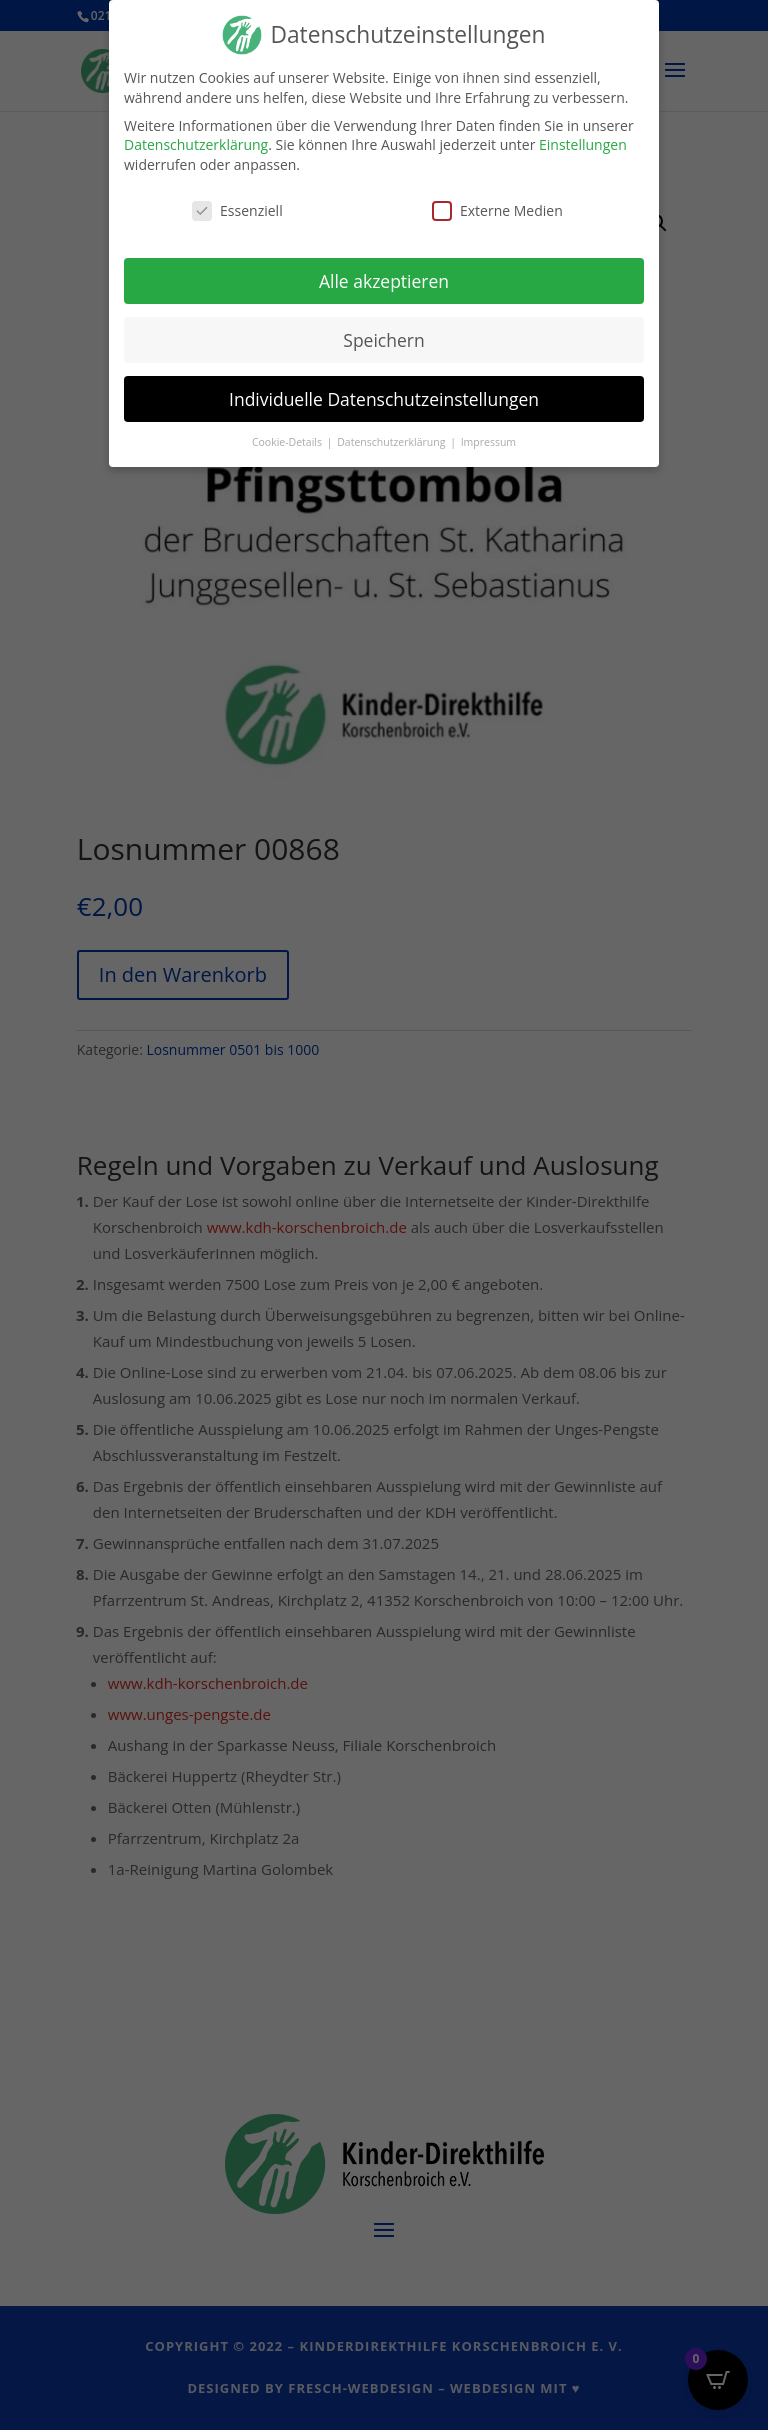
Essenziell (237, 202)
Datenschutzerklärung (196, 137)
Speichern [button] (383, 332)
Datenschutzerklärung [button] (392, 435)
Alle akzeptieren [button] (384, 273)
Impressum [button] (488, 435)
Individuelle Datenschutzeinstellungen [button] (384, 391)
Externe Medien (497, 202)
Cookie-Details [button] (288, 435)
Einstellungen (583, 137)
